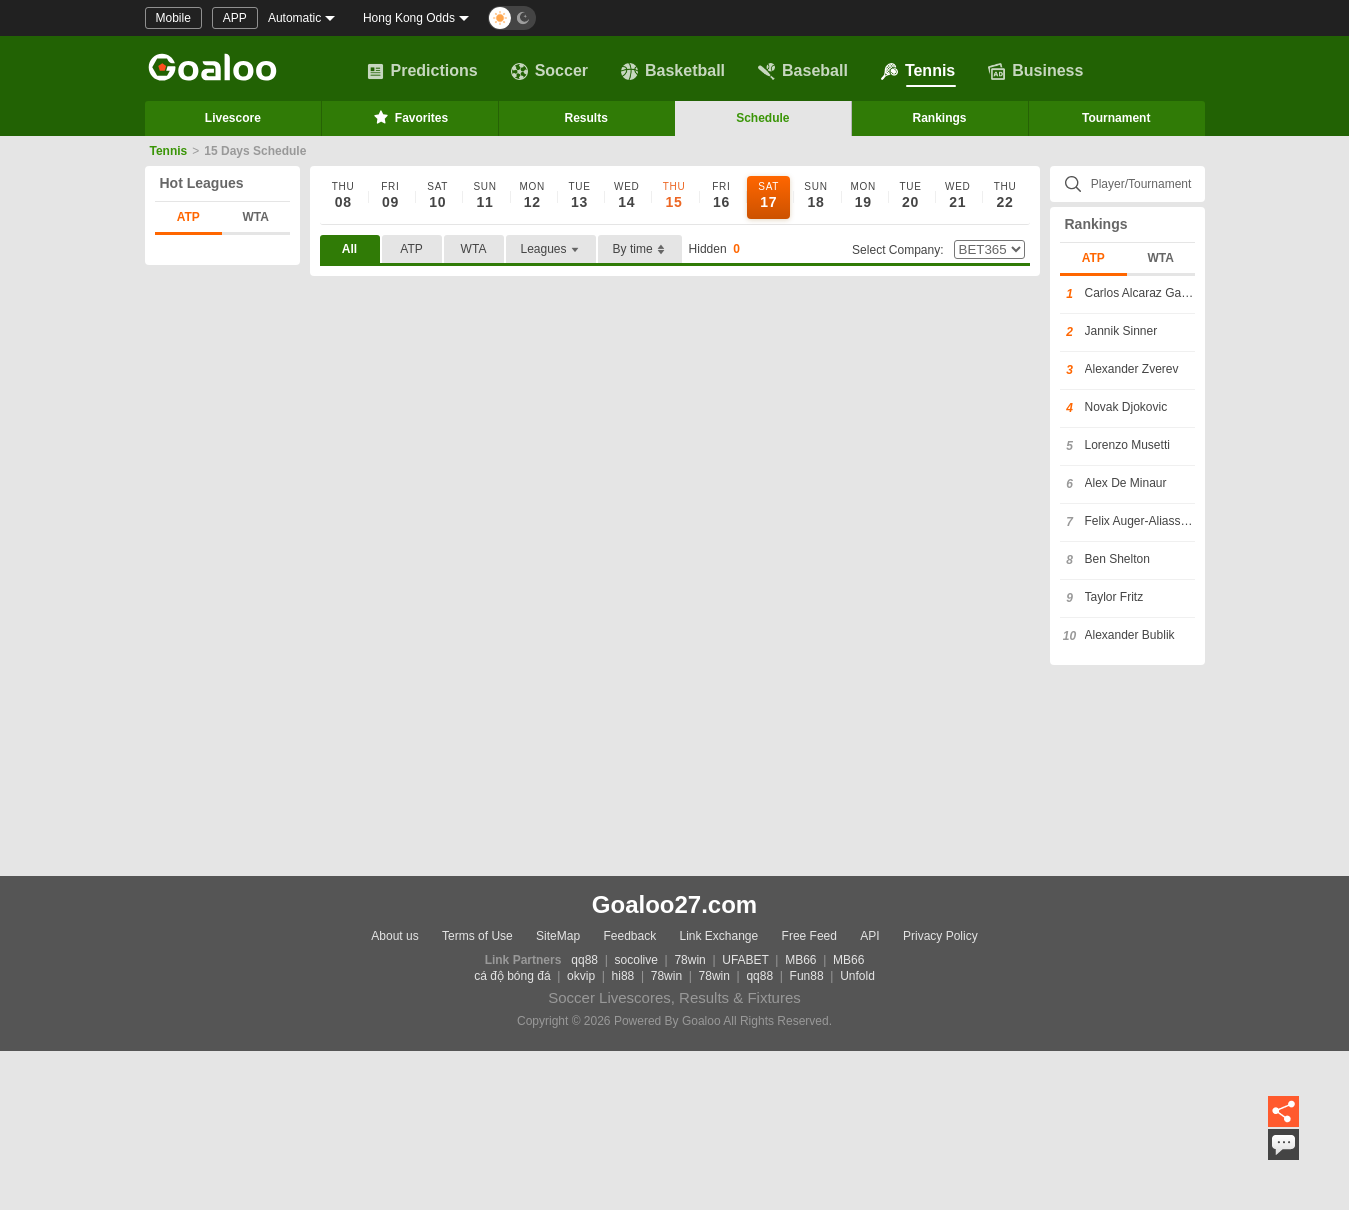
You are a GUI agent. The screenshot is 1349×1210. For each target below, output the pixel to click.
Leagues (551, 249)
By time (640, 249)
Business (1035, 71)
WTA (256, 217)
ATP (188, 217)
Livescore (233, 118)
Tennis (918, 71)
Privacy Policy (940, 936)
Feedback (629, 936)
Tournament (1116, 118)
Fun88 (807, 976)
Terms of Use (477, 936)
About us (394, 936)
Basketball (673, 71)
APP (235, 18)
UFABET (745, 960)
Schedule (762, 118)
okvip (581, 976)
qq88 (584, 960)
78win (689, 960)
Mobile (173, 18)
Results (586, 118)
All (349, 249)
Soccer (549, 71)
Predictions (422, 71)
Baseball (803, 71)
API (869, 936)
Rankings (940, 118)
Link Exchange (719, 936)
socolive (636, 960)
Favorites (409, 117)
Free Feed (809, 936)
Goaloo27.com (674, 904)
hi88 (623, 976)
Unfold (857, 976)
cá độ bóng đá (512, 976)
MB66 (800, 960)
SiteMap (558, 936)
